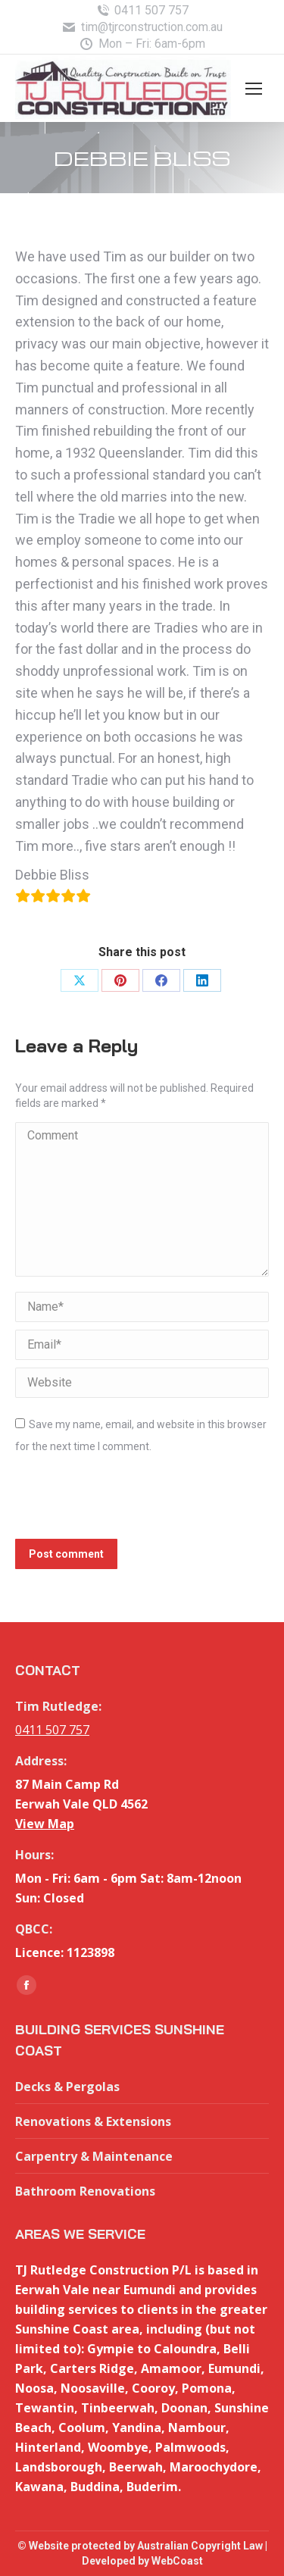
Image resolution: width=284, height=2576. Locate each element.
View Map (44, 1823)
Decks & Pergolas (67, 2086)
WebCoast (177, 2561)
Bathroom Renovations (85, 2191)
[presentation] (130, 1501)
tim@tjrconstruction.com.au (142, 27)
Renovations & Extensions (93, 2121)
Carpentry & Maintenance (94, 2156)
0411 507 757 (142, 10)
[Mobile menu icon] (254, 88)
